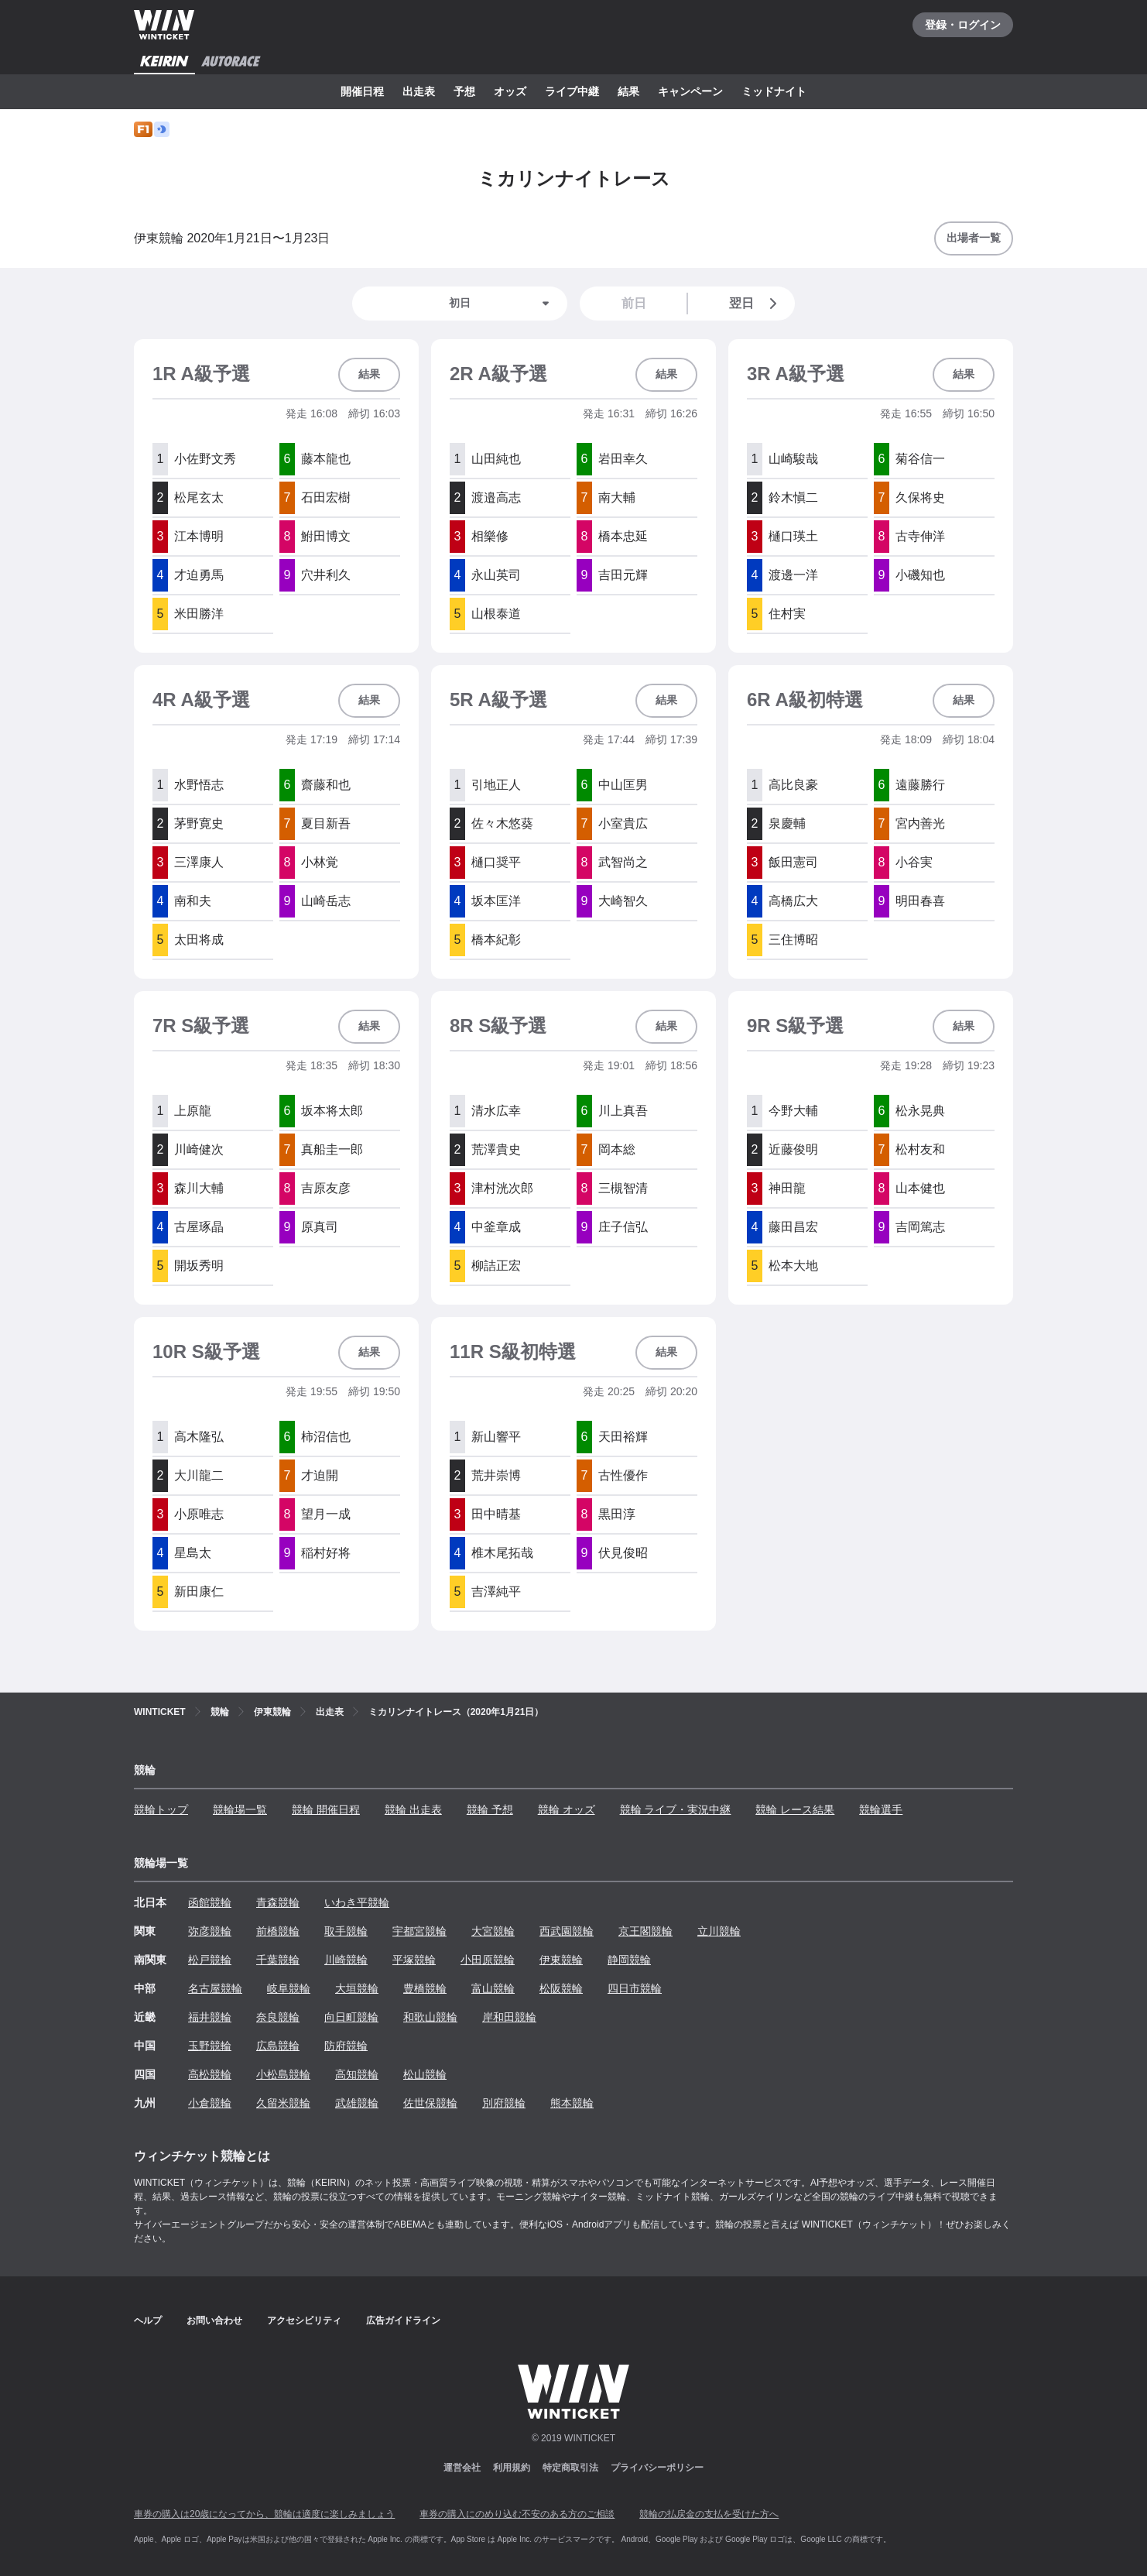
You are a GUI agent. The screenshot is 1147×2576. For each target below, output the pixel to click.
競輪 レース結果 (794, 1809)
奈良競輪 (278, 2017)
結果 (628, 91)
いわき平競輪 (356, 1902)
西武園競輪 (566, 1931)
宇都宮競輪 (419, 1931)
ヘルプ (148, 2320)
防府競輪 (346, 2045)
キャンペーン (690, 91)
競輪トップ (161, 1809)
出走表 (418, 91)
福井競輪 (209, 2017)
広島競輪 (278, 2045)
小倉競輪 (209, 2103)
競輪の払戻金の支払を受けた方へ (709, 2514)
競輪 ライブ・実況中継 (675, 1809)
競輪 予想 (490, 1809)
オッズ (510, 91)
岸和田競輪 (509, 2017)
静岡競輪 (629, 1959)
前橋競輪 (278, 1931)
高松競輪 (209, 2074)
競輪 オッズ (566, 1809)
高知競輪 (356, 2074)
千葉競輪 (278, 1959)
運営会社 (462, 2467)
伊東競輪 (561, 1959)
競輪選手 (880, 1809)
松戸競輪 (209, 1959)
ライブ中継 (572, 91)
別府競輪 (504, 2103)
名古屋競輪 (215, 1988)
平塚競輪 (414, 1959)
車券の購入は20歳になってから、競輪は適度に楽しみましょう (264, 2514)
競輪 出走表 (413, 1809)
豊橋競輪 (425, 1988)
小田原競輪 (488, 1959)
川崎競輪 (346, 1959)
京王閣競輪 (645, 1931)
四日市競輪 (635, 1988)
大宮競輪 (493, 1931)
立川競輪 (719, 1931)
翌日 (756, 303)
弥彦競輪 (209, 1931)
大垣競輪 (356, 1988)
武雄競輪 (356, 2103)
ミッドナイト (773, 91)
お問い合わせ (214, 2320)
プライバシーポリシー (657, 2467)
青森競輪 (278, 1902)
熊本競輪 (572, 2103)
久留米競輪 (283, 2103)
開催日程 (362, 91)
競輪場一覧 (240, 1809)
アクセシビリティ (304, 2320)
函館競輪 (209, 1902)
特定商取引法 (570, 2467)
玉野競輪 (209, 2045)
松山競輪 (425, 2074)
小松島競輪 (283, 2074)
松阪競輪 (561, 1988)
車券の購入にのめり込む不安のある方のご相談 (517, 2514)
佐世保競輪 (430, 2103)
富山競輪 (493, 1988)
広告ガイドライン (403, 2320)
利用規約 (511, 2467)
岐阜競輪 (288, 1988)
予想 (464, 91)
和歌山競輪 (430, 2017)
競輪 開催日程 (326, 1809)
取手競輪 (346, 1931)
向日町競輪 (351, 2017)
